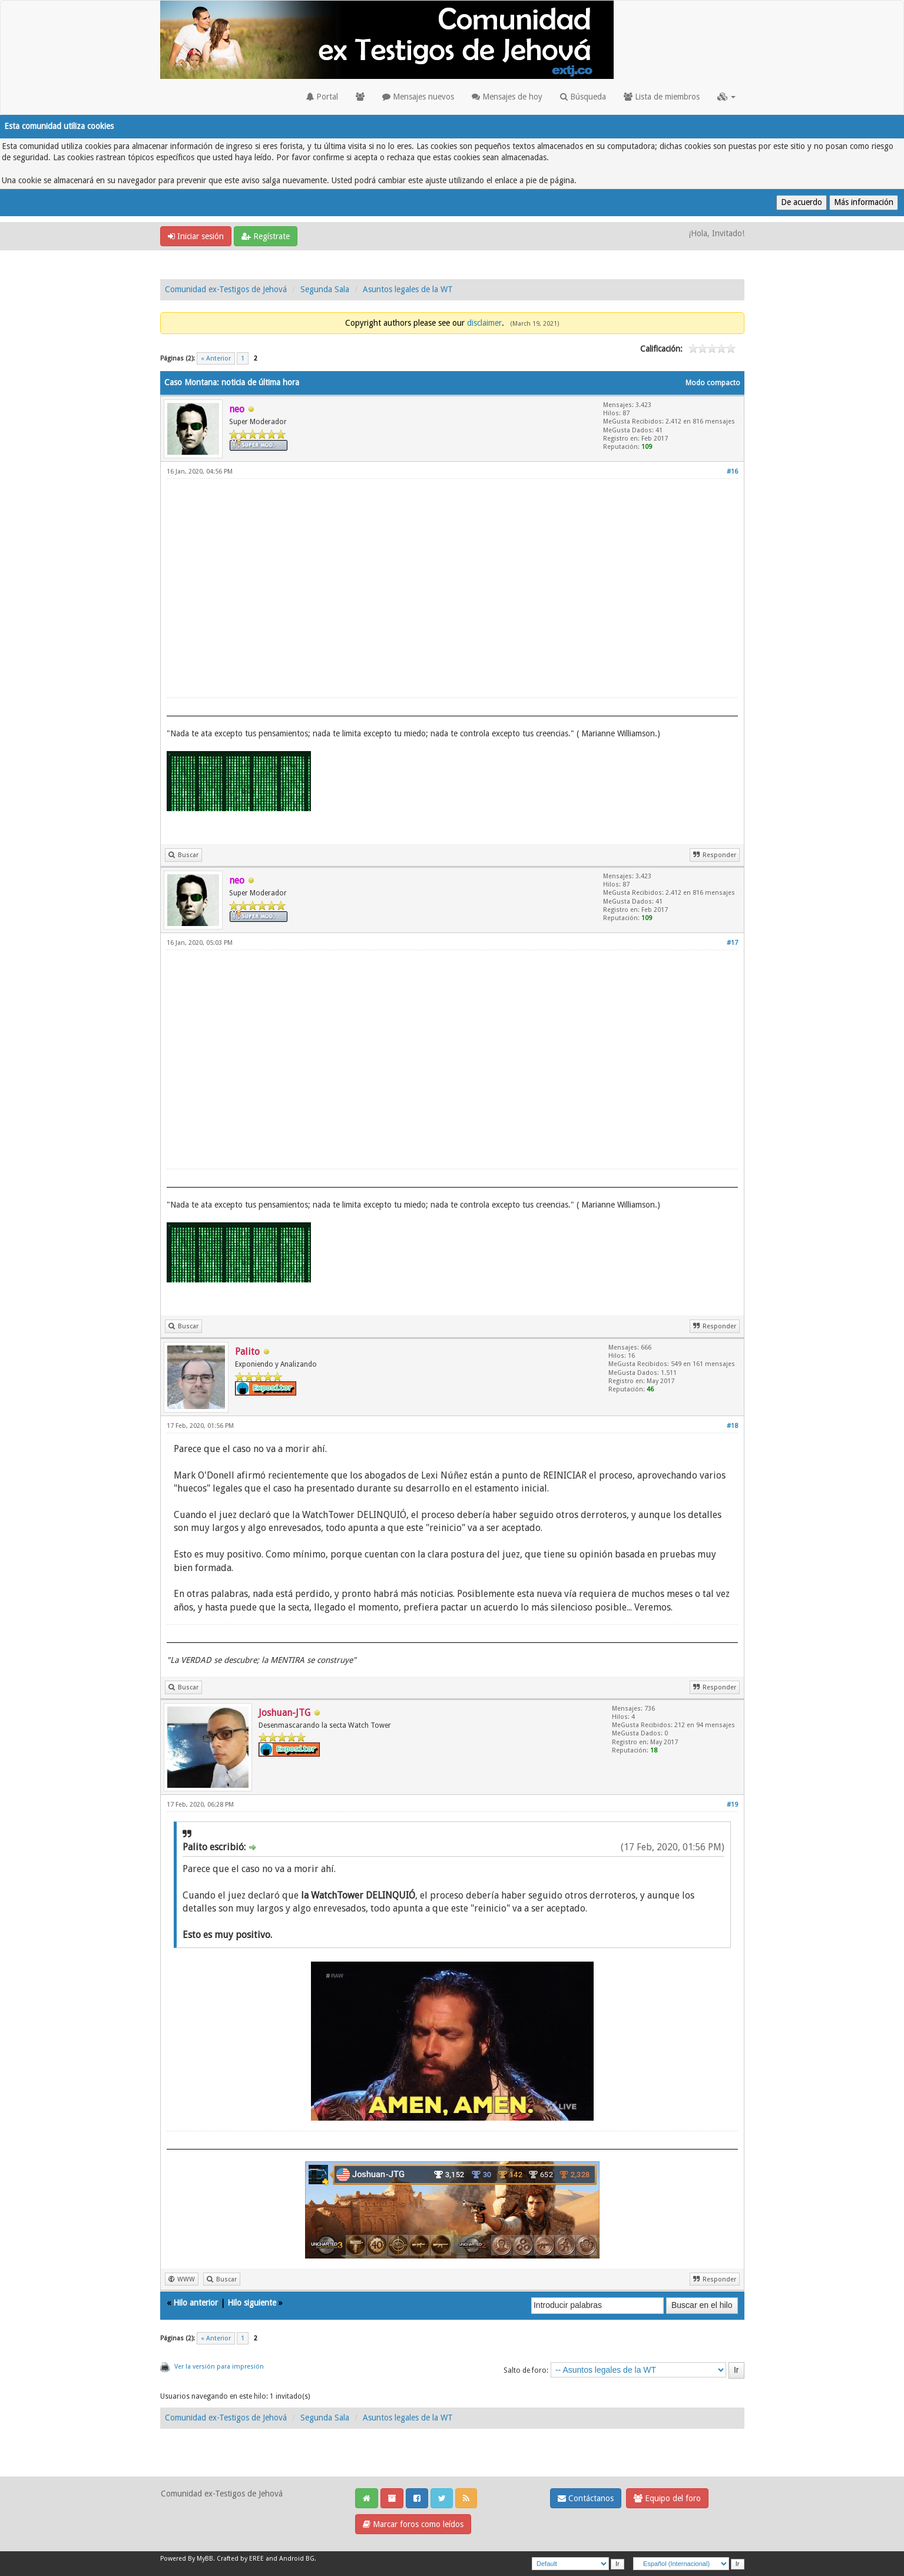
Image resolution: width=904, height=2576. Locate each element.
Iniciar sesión (196, 236)
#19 (732, 1804)
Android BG (296, 2558)
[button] (726, 96)
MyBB (205, 2558)
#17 (732, 943)
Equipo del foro (667, 2498)
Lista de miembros (662, 96)
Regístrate (265, 236)
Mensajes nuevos (418, 96)
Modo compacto (713, 383)
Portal (322, 96)
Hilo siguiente (251, 2302)
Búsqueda (583, 96)
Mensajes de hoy (507, 96)
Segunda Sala (324, 289)
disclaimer (484, 323)
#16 (732, 471)
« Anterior (216, 358)
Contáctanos (586, 2498)
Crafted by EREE (240, 2558)
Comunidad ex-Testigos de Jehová (226, 289)
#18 (732, 1426)
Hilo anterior (195, 2302)
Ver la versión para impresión (219, 2366)
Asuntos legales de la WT (408, 289)
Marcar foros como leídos (413, 2524)
